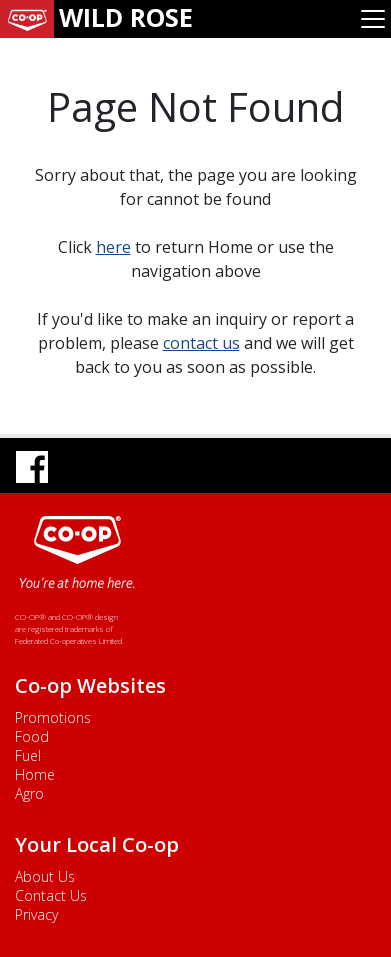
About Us (45, 876)
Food (32, 736)
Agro (29, 793)
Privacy (36, 914)
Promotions (53, 717)
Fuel (28, 755)
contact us (201, 343)
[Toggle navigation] (373, 19)
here (113, 247)
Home (35, 774)
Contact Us (51, 895)
